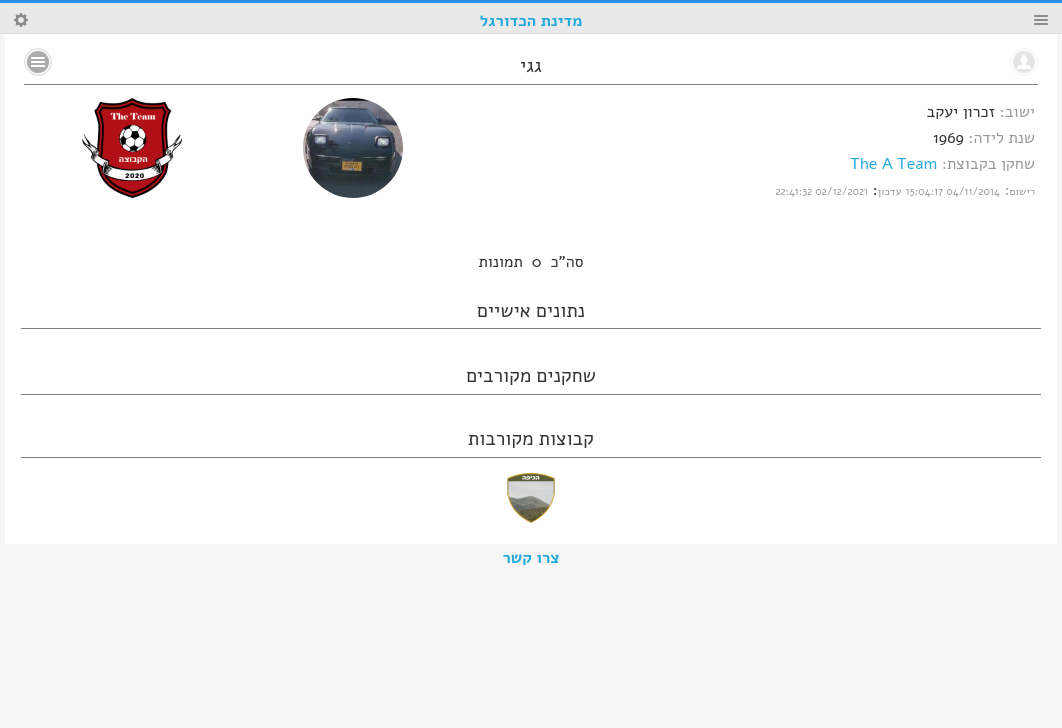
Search (21, 20)
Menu (1041, 20)
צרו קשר (531, 558)
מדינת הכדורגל (531, 21)
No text (38, 62)
